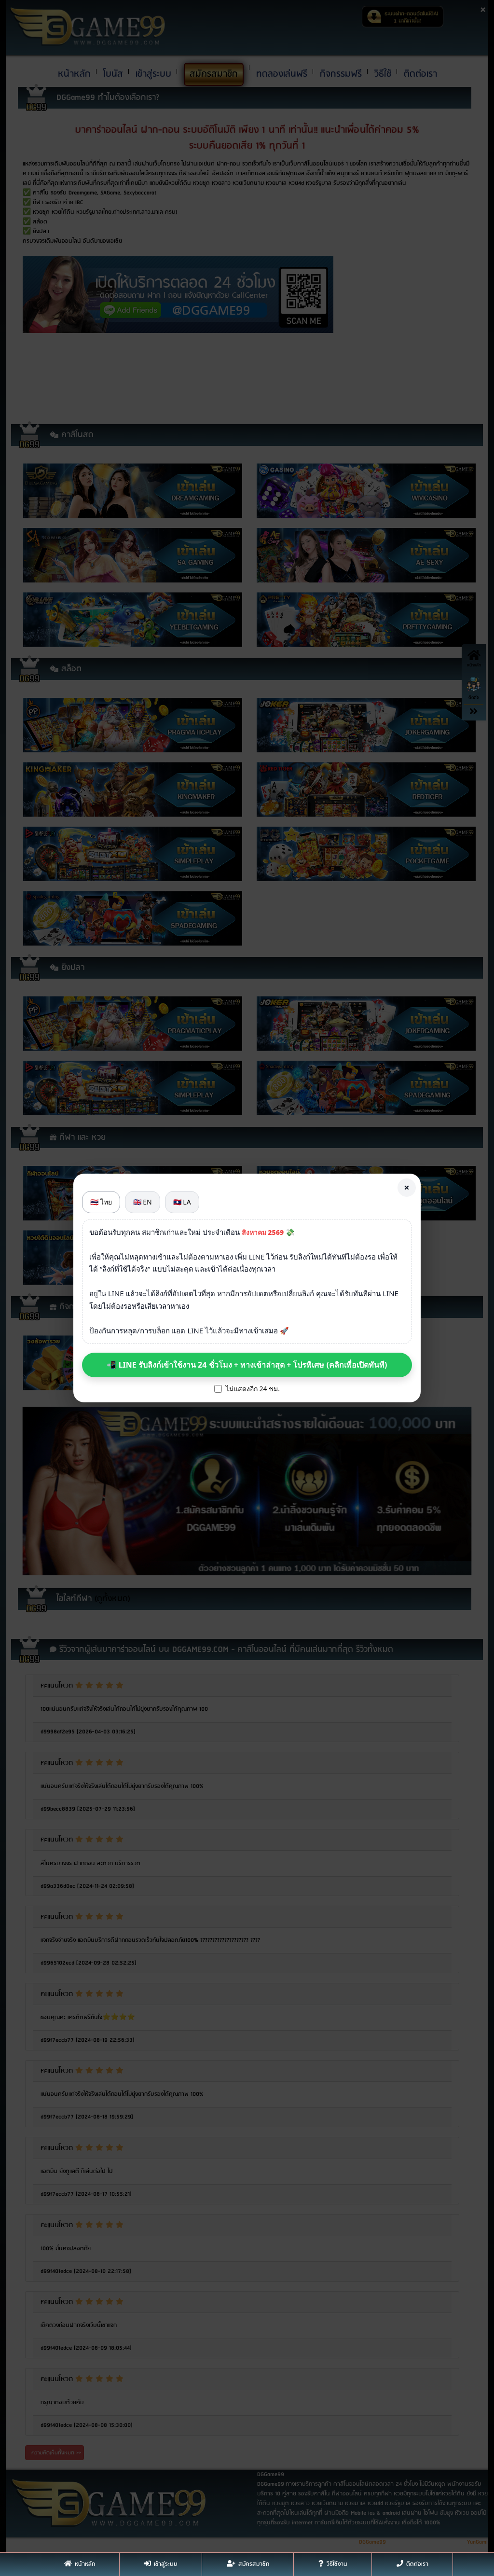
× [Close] (406, 1187)
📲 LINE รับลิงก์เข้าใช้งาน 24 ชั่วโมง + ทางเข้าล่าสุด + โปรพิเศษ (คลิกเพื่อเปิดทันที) (247, 1364)
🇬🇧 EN (142, 1201)
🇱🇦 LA (182, 1201)
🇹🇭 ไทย (101, 1201)
